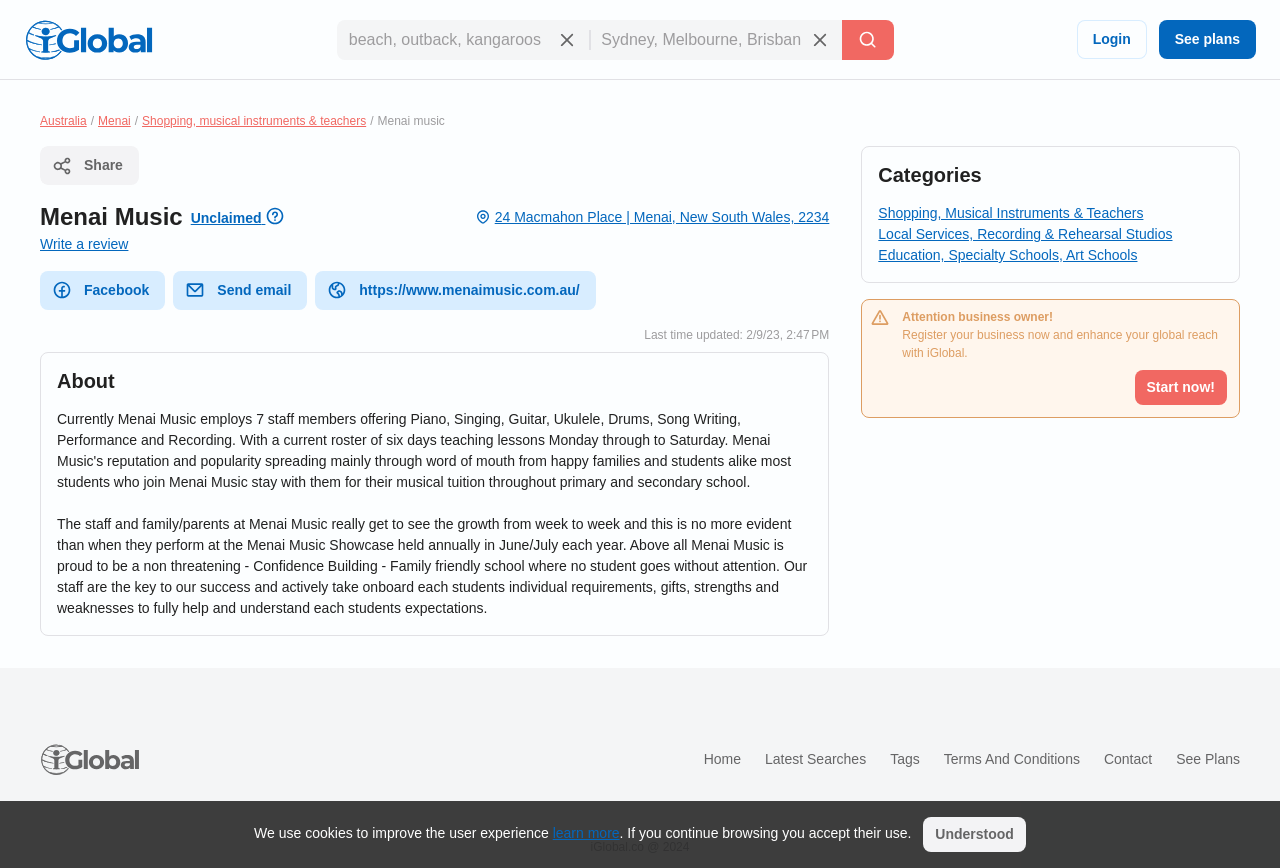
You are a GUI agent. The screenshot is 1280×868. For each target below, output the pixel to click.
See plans (1207, 39)
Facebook (100, 290)
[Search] (868, 40)
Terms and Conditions (1012, 759)
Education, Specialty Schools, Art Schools (1007, 255)
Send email (238, 290)
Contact (1128, 759)
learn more (586, 833)
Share (87, 166)
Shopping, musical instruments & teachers (254, 121)
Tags (905, 759)
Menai (114, 121)
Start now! (1181, 387)
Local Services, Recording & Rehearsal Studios (1025, 234)
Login (1112, 39)
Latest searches (815, 759)
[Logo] (89, 40)
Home (722, 759)
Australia (63, 121)
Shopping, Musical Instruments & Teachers (1010, 213)
